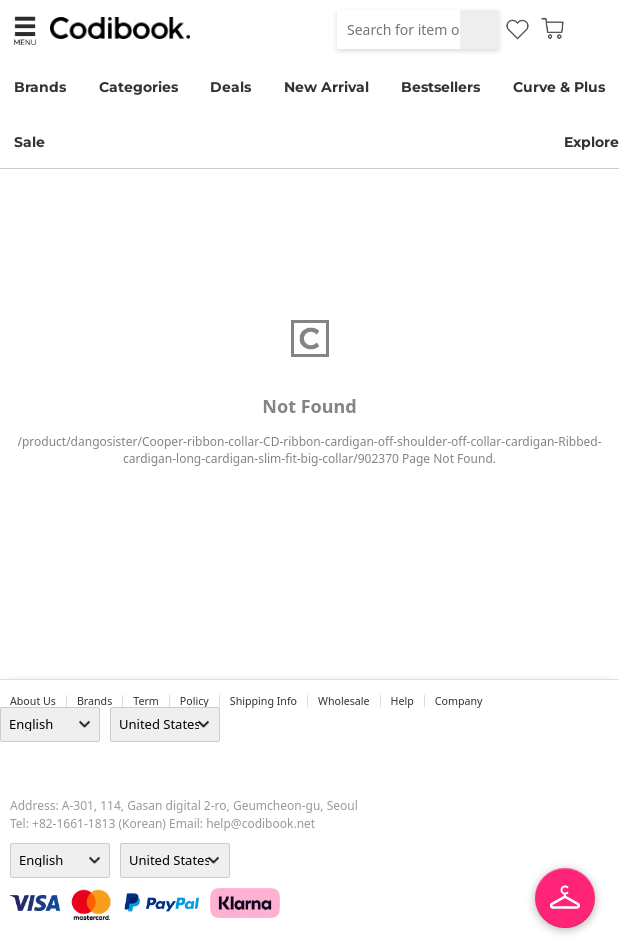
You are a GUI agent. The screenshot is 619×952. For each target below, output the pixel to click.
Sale (29, 142)
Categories (138, 87)
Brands (40, 87)
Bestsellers (440, 87)
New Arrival (326, 87)
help (402, 701)
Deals (230, 87)
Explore (591, 142)
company (459, 701)
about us (33, 701)
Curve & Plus (559, 87)
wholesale (344, 701)
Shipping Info (263, 701)
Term (146, 701)
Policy (194, 701)
